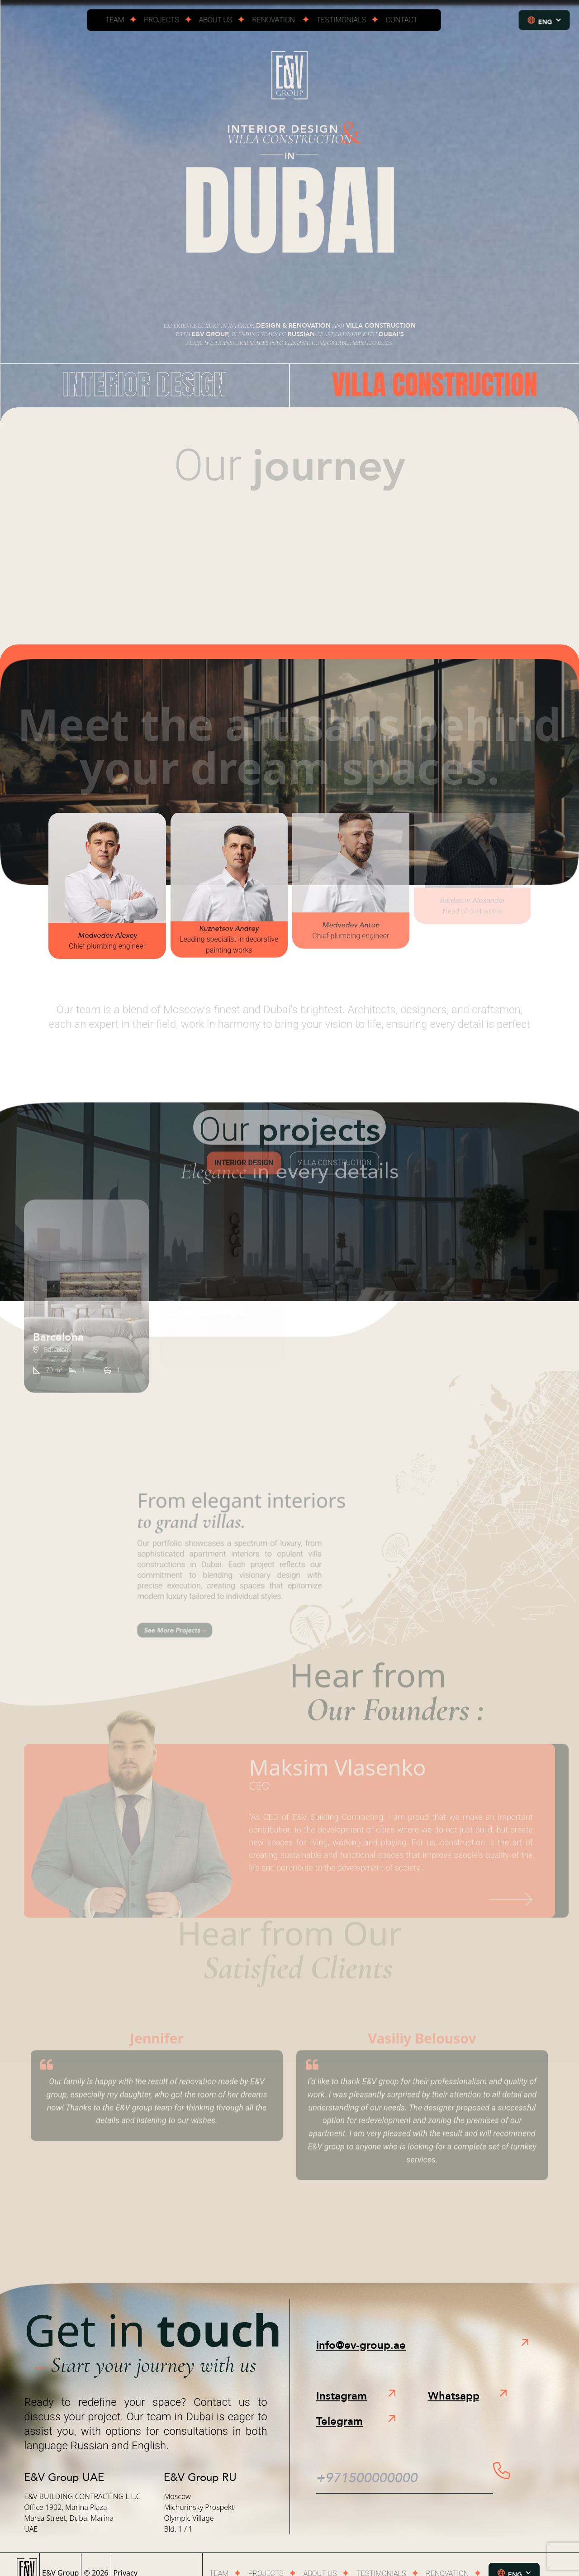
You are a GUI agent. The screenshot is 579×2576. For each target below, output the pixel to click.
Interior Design (144, 384)
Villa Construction (434, 384)
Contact (398, 23)
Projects (165, 23)
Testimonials (340, 23)
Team (120, 23)
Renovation (274, 23)
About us (218, 23)
